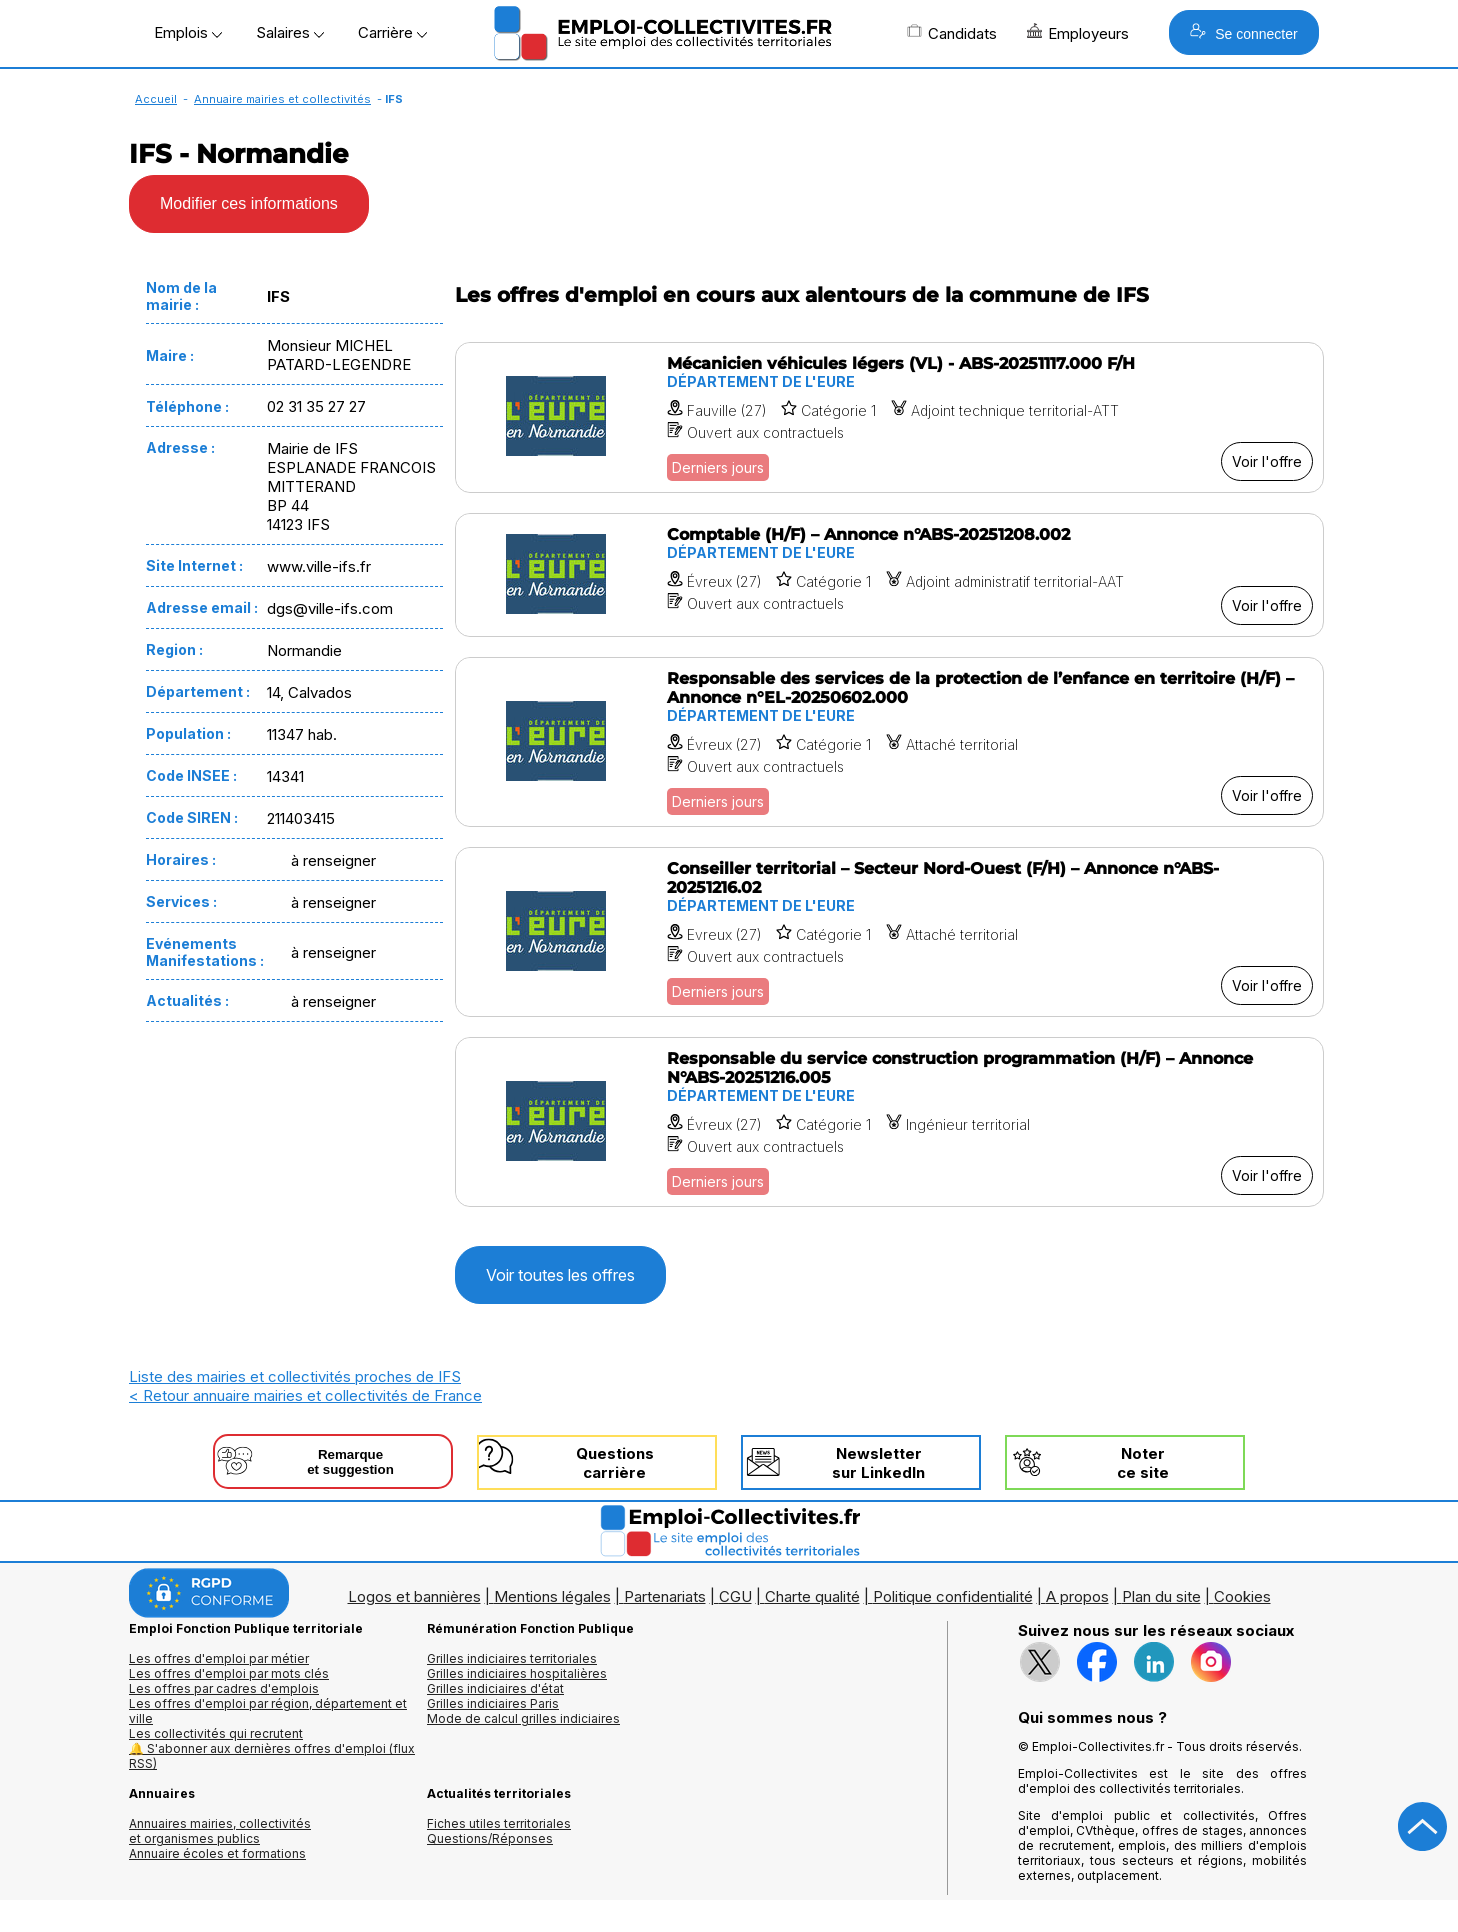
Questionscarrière (615, 1463)
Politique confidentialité (953, 1596)
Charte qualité (812, 1596)
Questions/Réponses (490, 1838)
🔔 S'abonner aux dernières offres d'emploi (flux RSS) (272, 1756)
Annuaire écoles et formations (217, 1853)
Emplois (188, 32)
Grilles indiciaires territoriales (512, 1658)
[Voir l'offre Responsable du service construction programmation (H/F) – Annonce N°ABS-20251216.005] (889, 1122)
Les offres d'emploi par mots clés (229, 1673)
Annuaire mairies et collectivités (282, 99)
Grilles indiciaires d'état (495, 1688)
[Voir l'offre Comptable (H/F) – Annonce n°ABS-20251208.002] (889, 575)
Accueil (156, 99)
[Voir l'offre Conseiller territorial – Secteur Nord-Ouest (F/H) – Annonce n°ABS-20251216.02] (889, 932)
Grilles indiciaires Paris (493, 1703)
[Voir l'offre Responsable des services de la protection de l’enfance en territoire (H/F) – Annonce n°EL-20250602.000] (889, 742)
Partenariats (665, 1596)
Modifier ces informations (249, 203)
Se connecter (1243, 32)
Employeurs (1078, 33)
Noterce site (1143, 1463)
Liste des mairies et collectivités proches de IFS (295, 1376)
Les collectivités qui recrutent (216, 1733)
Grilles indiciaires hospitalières (517, 1673)
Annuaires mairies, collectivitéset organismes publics (220, 1831)
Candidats (952, 33)
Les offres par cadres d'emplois (224, 1688)
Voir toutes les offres (560, 1275)
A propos (1077, 1596)
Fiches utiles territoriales (499, 1823)
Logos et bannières (414, 1596)
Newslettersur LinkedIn (878, 1463)
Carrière (392, 32)
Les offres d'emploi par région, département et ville (268, 1711)
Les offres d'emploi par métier (219, 1658)
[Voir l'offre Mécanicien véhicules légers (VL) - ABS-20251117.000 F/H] (889, 417)
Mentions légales (552, 1596)
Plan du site (1161, 1596)
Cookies (1242, 1596)
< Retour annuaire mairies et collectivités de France (305, 1395)
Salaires (290, 32)
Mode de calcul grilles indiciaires (523, 1718)
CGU (735, 1596)
